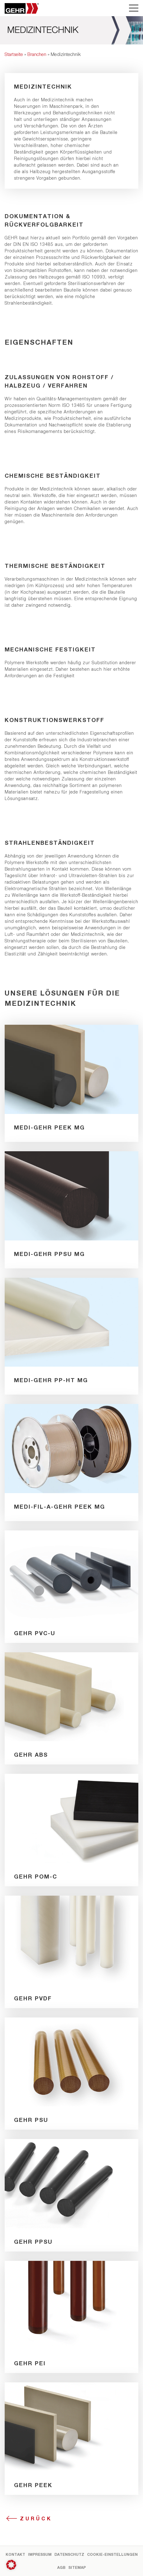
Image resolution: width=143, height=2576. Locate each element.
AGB (61, 2567)
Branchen (36, 54)
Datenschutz (69, 2554)
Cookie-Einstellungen (112, 2554)
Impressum (40, 2554)
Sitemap (77, 2567)
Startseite (14, 54)
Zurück (36, 2518)
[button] (11, 2565)
